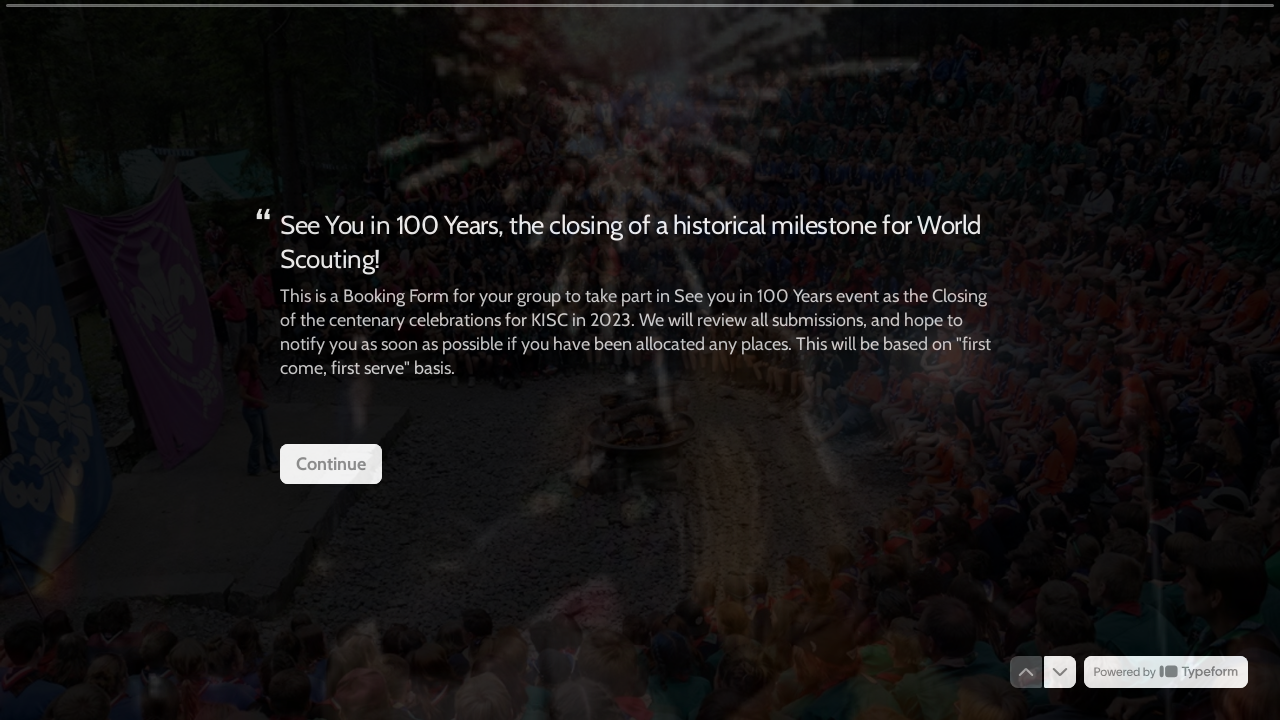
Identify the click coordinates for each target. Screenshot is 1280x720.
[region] (196, 643)
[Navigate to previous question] (1026, 672)
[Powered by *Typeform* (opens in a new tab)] (1166, 672)
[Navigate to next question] (1060, 672)
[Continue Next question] (331, 463)
